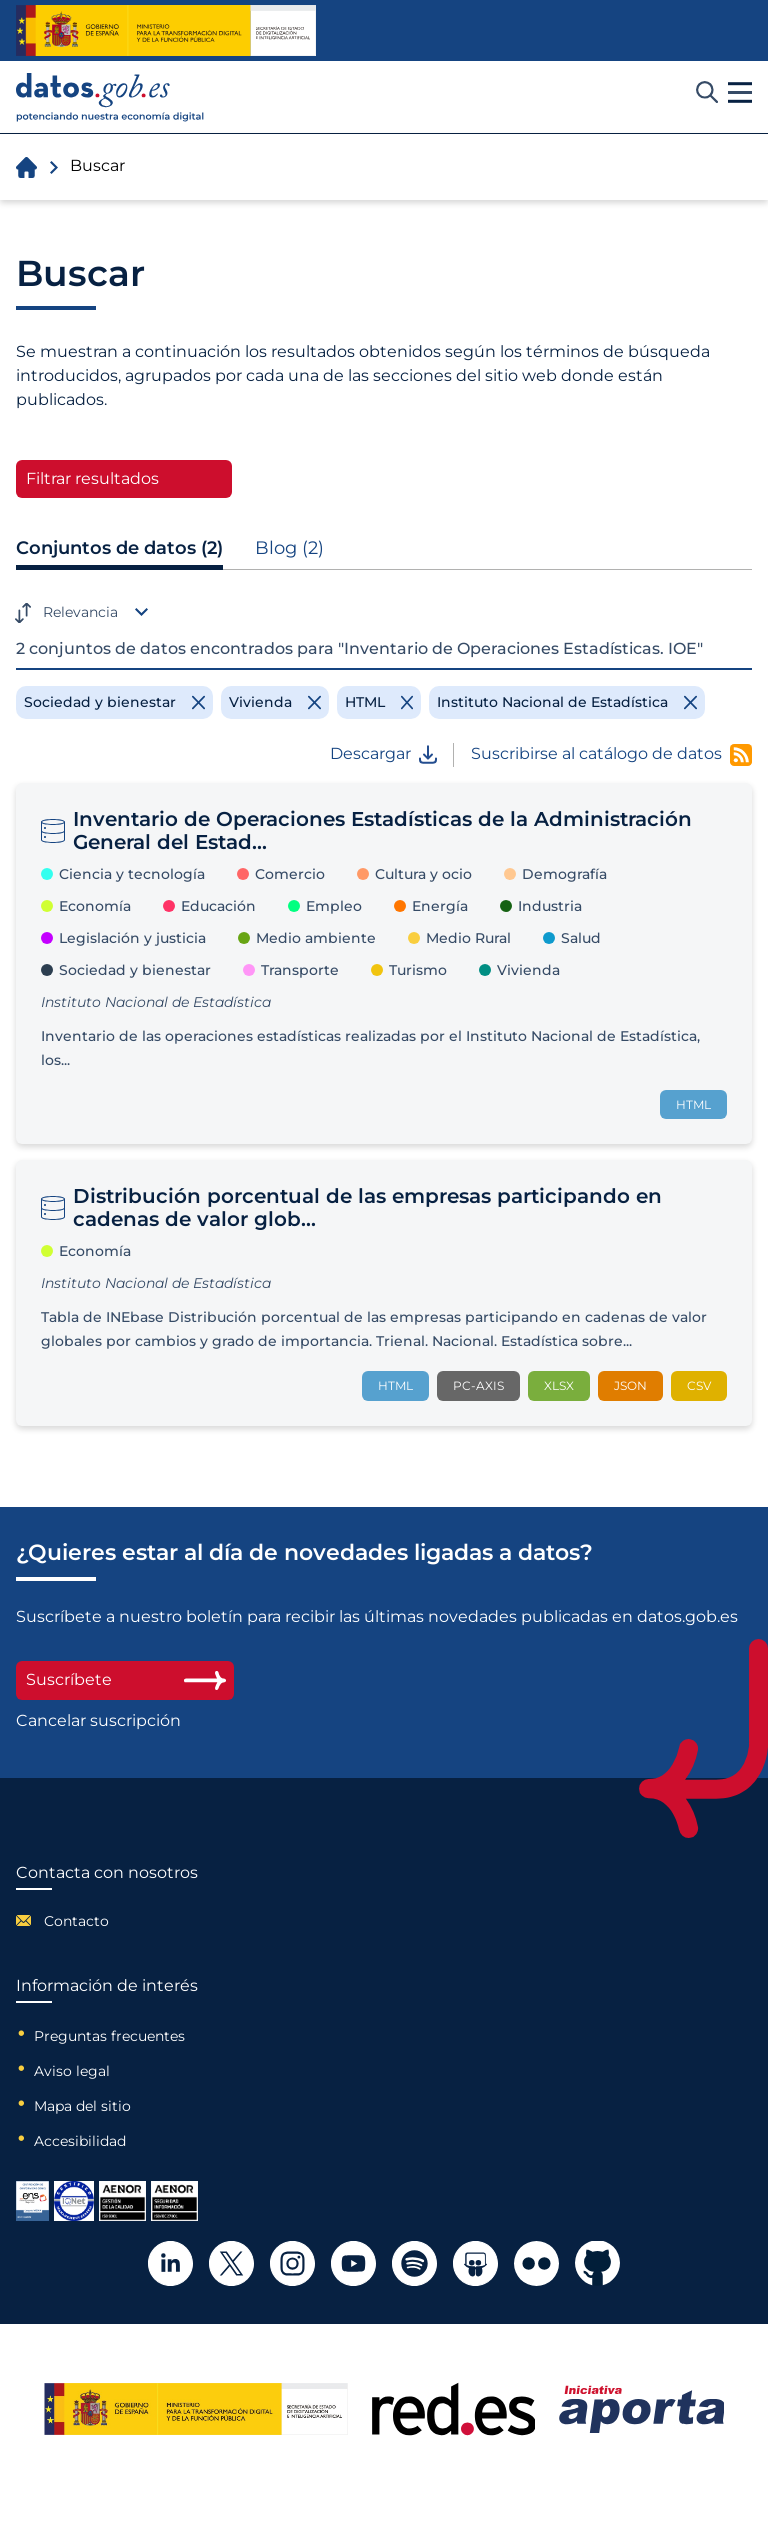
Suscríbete (125, 1679)
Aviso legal (72, 2071)
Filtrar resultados (92, 478)
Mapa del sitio (82, 2106)
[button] (740, 93)
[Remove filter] (114, 702)
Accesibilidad (80, 2141)
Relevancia (80, 612)
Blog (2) (289, 548)
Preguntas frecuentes (109, 2036)
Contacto (76, 1921)
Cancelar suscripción (98, 1721)
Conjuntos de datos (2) (119, 548)
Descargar (383, 754)
